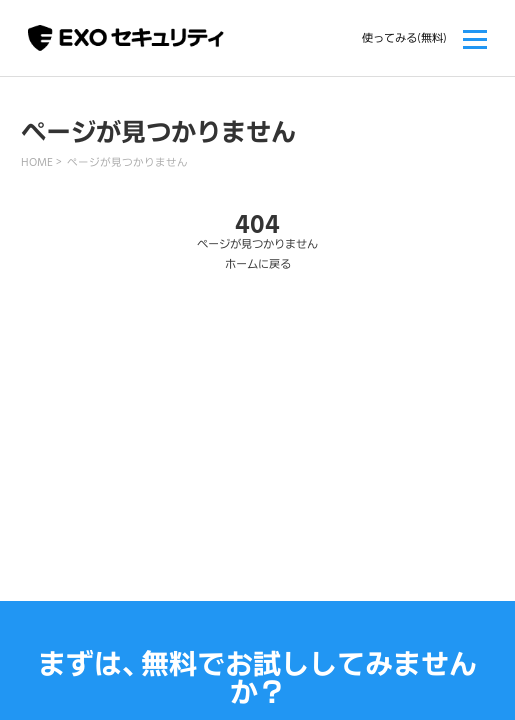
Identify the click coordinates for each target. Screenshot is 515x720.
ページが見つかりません (127, 162)
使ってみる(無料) (404, 37)
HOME (37, 162)
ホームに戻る (258, 263)
